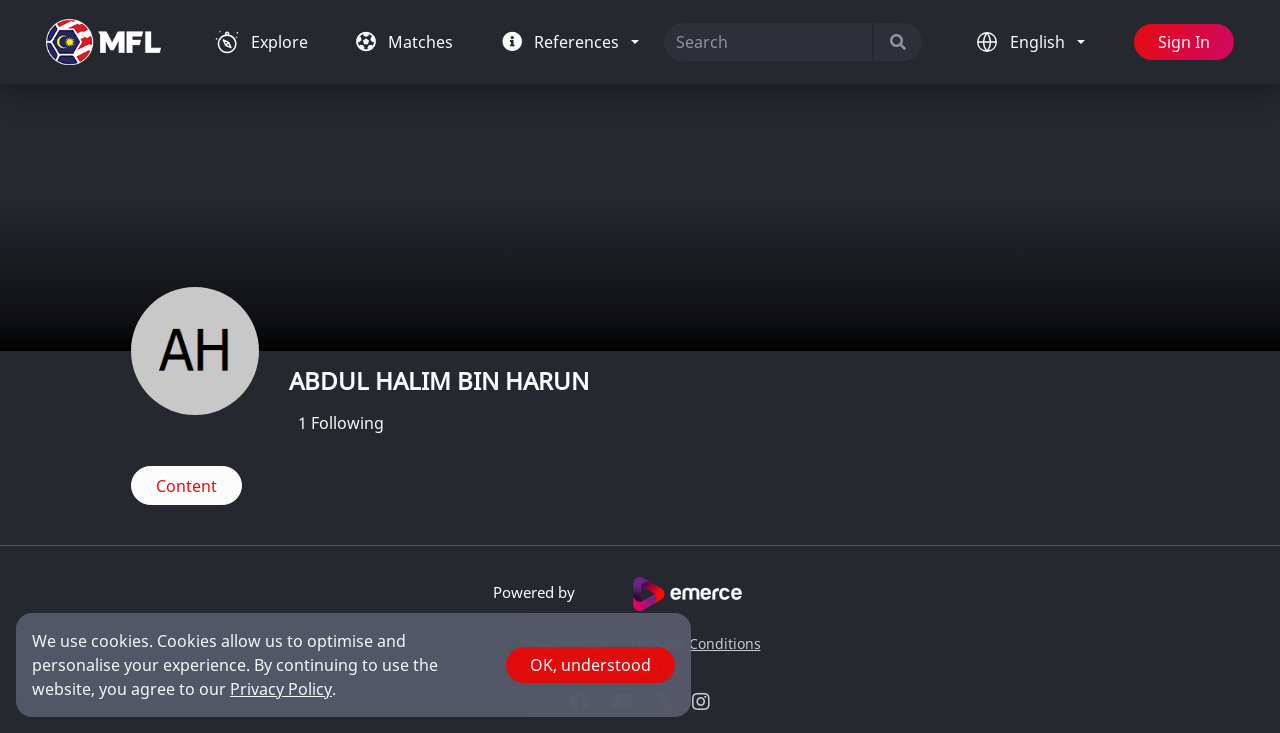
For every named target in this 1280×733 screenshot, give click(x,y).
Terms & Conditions (695, 643)
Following (341, 423)
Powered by (640, 594)
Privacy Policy (281, 689)
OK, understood (590, 665)
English (1039, 42)
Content (186, 486)
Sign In (1184, 42)
